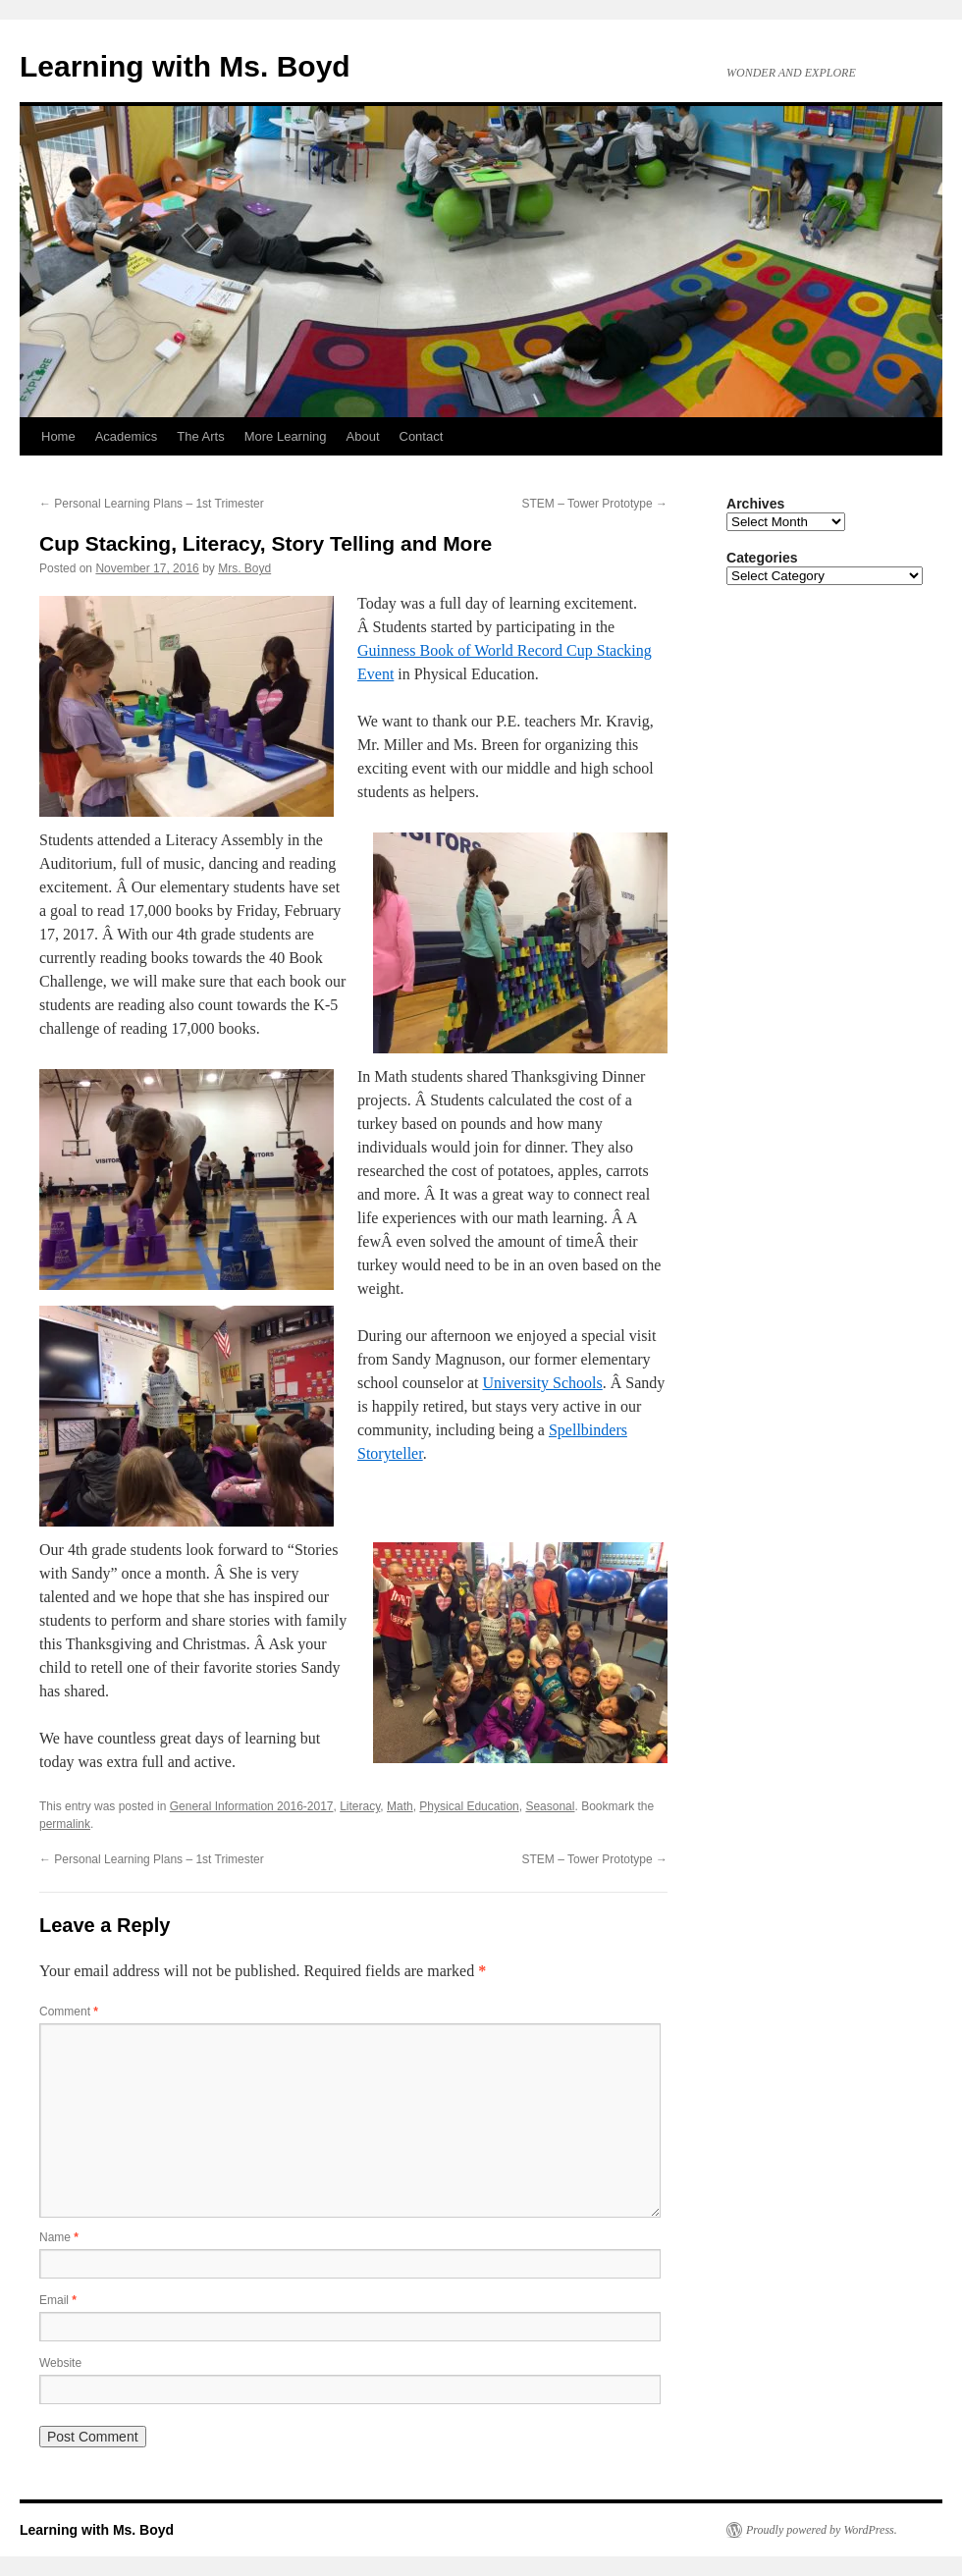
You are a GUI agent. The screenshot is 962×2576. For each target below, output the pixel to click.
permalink (64, 1824)
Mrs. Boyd (244, 568)
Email (58, 2300)
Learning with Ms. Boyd (185, 66)
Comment (68, 2011)
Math (400, 1806)
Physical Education (468, 1806)
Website (60, 2363)
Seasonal (549, 1806)
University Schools (543, 1382)
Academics (126, 436)
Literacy (360, 1806)
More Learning (285, 436)
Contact (422, 436)
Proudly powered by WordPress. (821, 2530)
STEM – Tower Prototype (595, 503)
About (363, 436)
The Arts (200, 436)
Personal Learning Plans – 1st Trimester (151, 503)
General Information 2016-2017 (252, 1806)
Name (59, 2237)
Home (58, 436)
